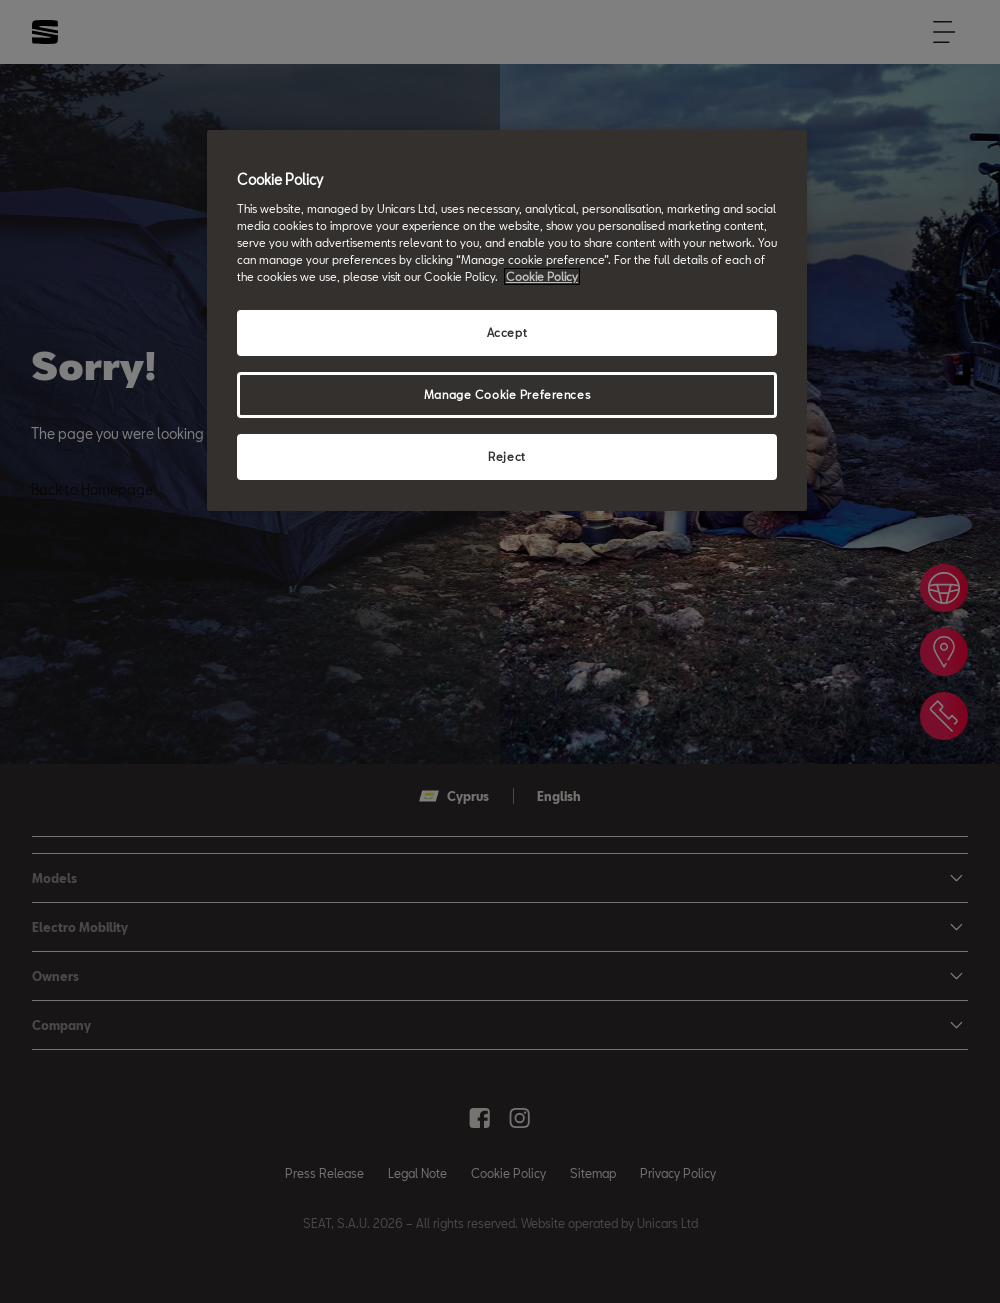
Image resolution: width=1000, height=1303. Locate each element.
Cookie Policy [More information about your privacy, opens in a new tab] (542, 276)
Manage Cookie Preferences (507, 394)
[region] (507, 320)
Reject (506, 456)
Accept (507, 332)
